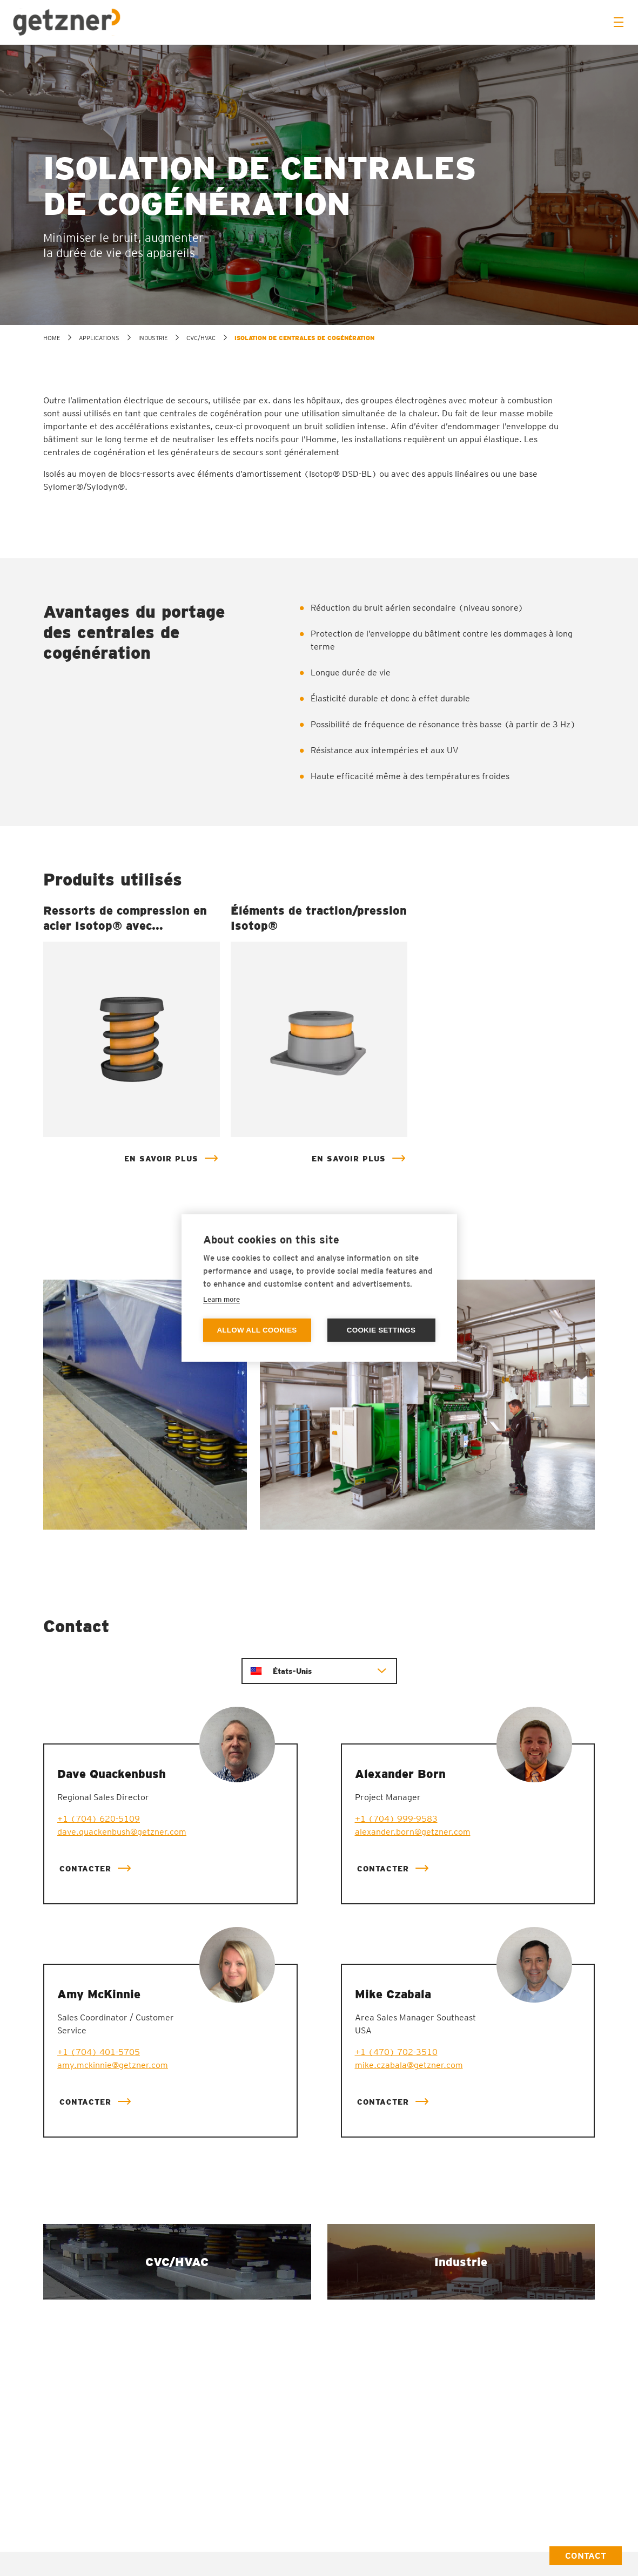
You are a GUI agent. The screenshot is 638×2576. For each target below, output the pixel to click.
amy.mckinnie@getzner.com (112, 2065)
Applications (99, 338)
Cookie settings (381, 1331)
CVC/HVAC (201, 338)
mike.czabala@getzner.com (409, 2065)
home (51, 338)
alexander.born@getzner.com (413, 1832)
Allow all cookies (257, 1331)
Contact (585, 2556)
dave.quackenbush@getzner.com (121, 1832)
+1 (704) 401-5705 (98, 2052)
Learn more (221, 1299)
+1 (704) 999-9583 (396, 1819)
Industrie (152, 338)
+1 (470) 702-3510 (396, 2052)
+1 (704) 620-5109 (98, 1819)
